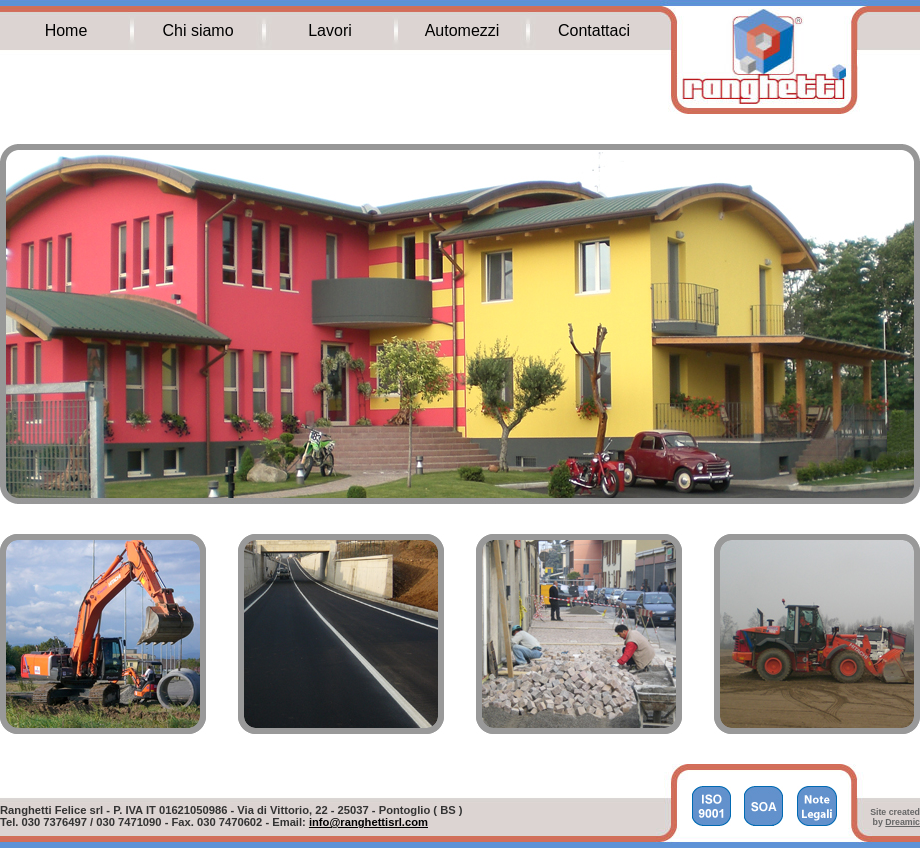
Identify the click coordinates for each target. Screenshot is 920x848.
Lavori (330, 30)
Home (66, 30)
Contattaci (594, 30)
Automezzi (462, 30)
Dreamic (902, 822)
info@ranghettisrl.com (368, 822)
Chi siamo (197, 30)
